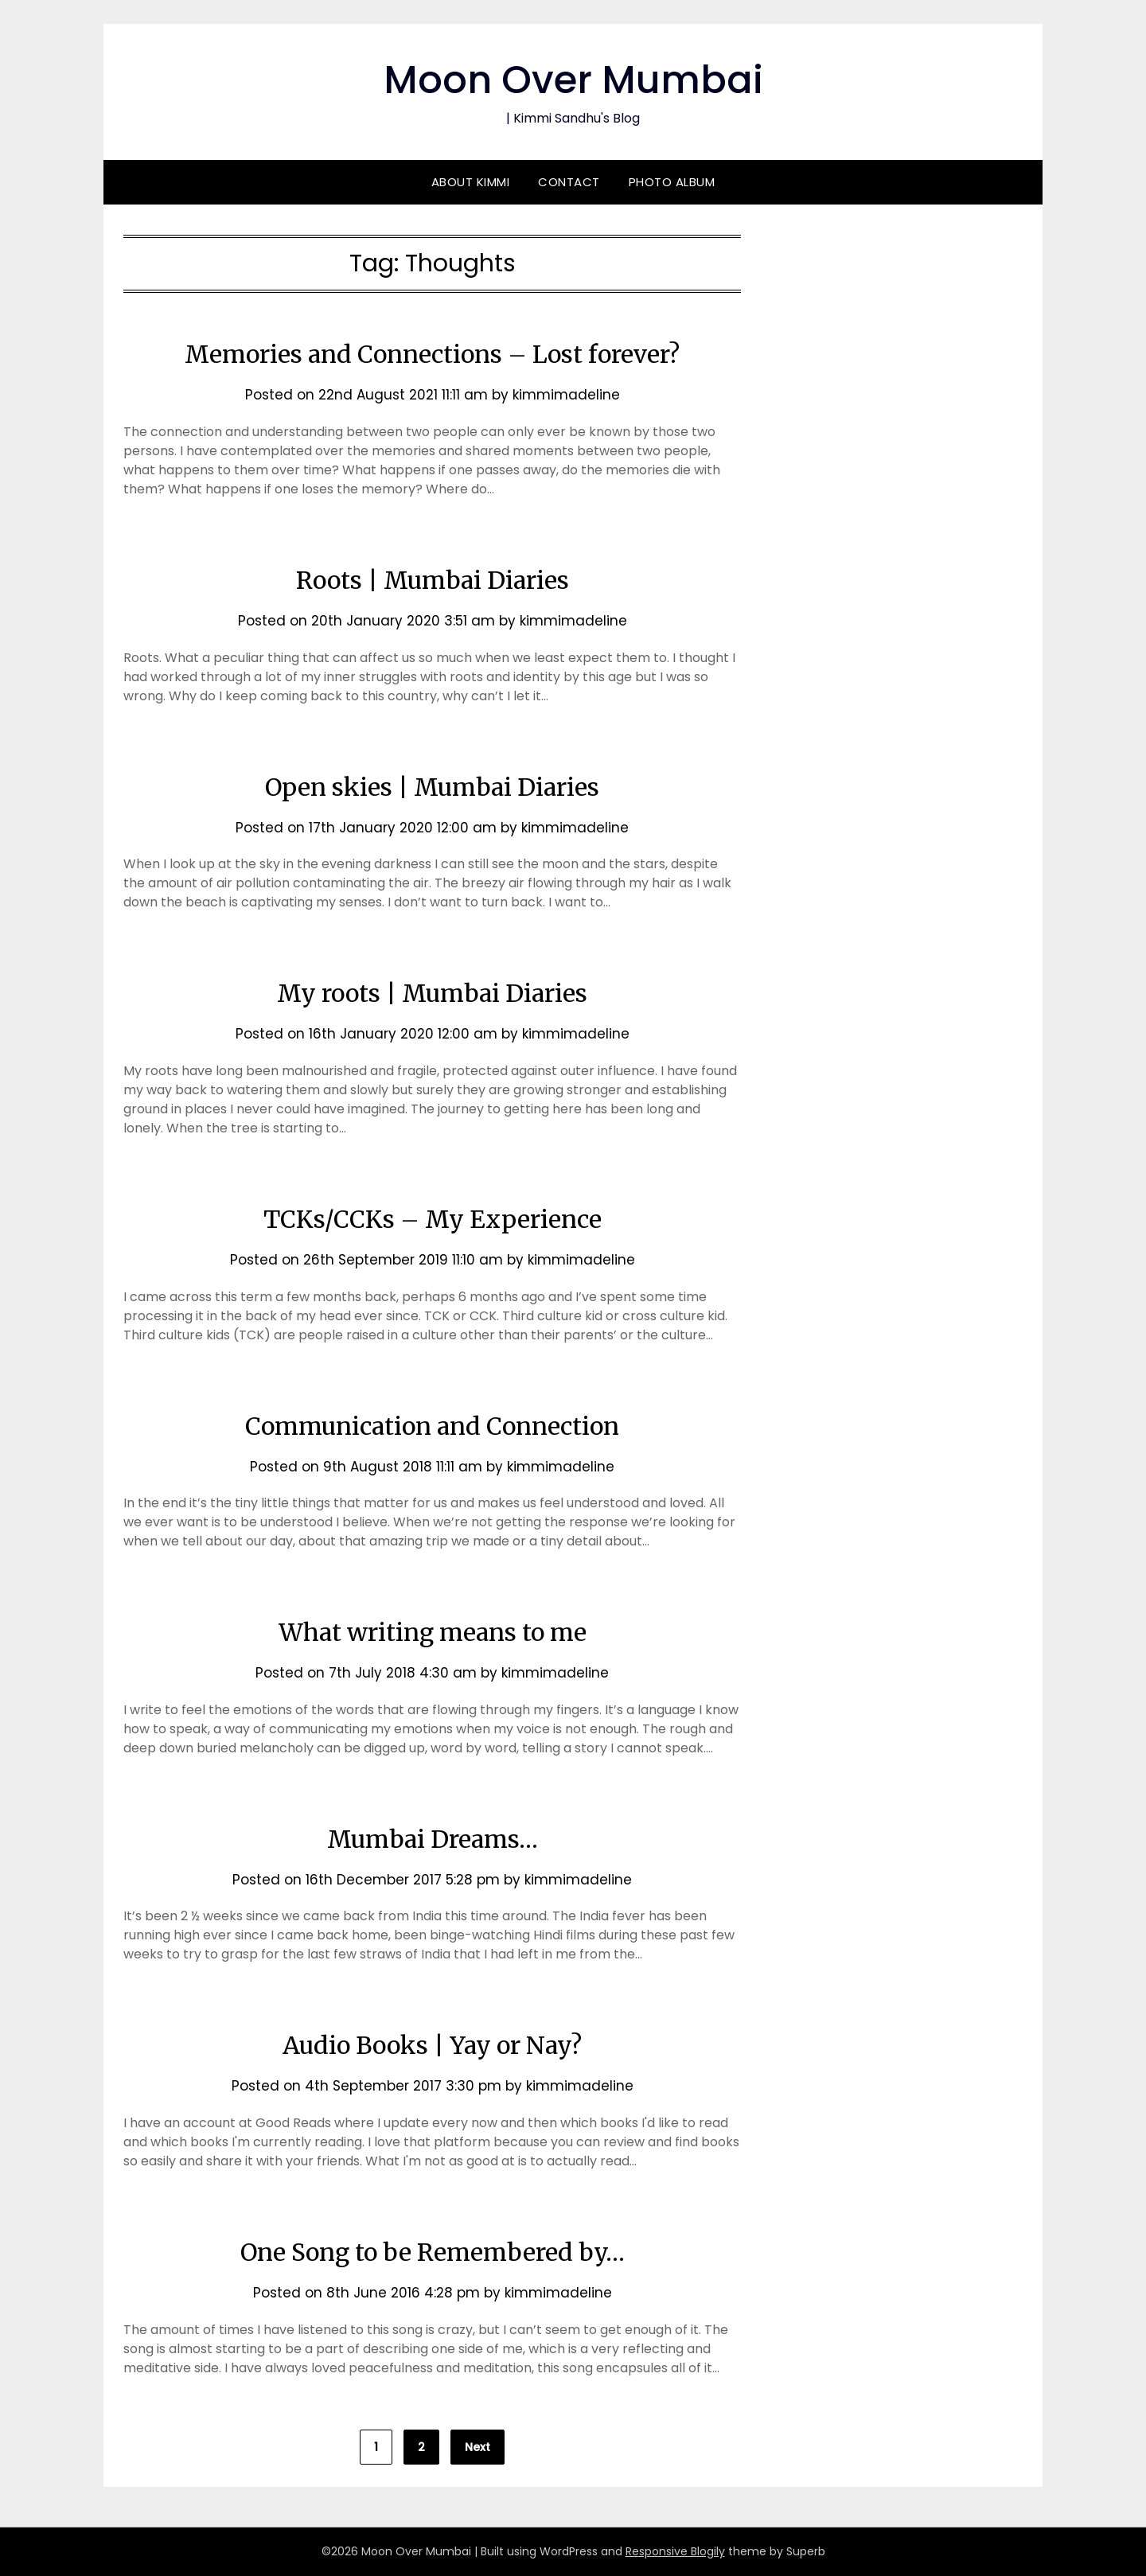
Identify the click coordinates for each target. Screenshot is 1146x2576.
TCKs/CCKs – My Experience (432, 1219)
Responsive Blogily (675, 2551)
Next (477, 2447)
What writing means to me (433, 1632)
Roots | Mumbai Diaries (432, 580)
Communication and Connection (432, 1426)
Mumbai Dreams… (432, 1839)
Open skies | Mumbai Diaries (432, 787)
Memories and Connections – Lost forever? (432, 354)
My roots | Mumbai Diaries (432, 993)
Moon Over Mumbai (573, 80)
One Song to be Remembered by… (432, 2252)
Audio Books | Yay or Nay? (432, 2045)
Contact (569, 181)
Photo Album (672, 181)
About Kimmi (470, 181)
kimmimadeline (566, 394)
